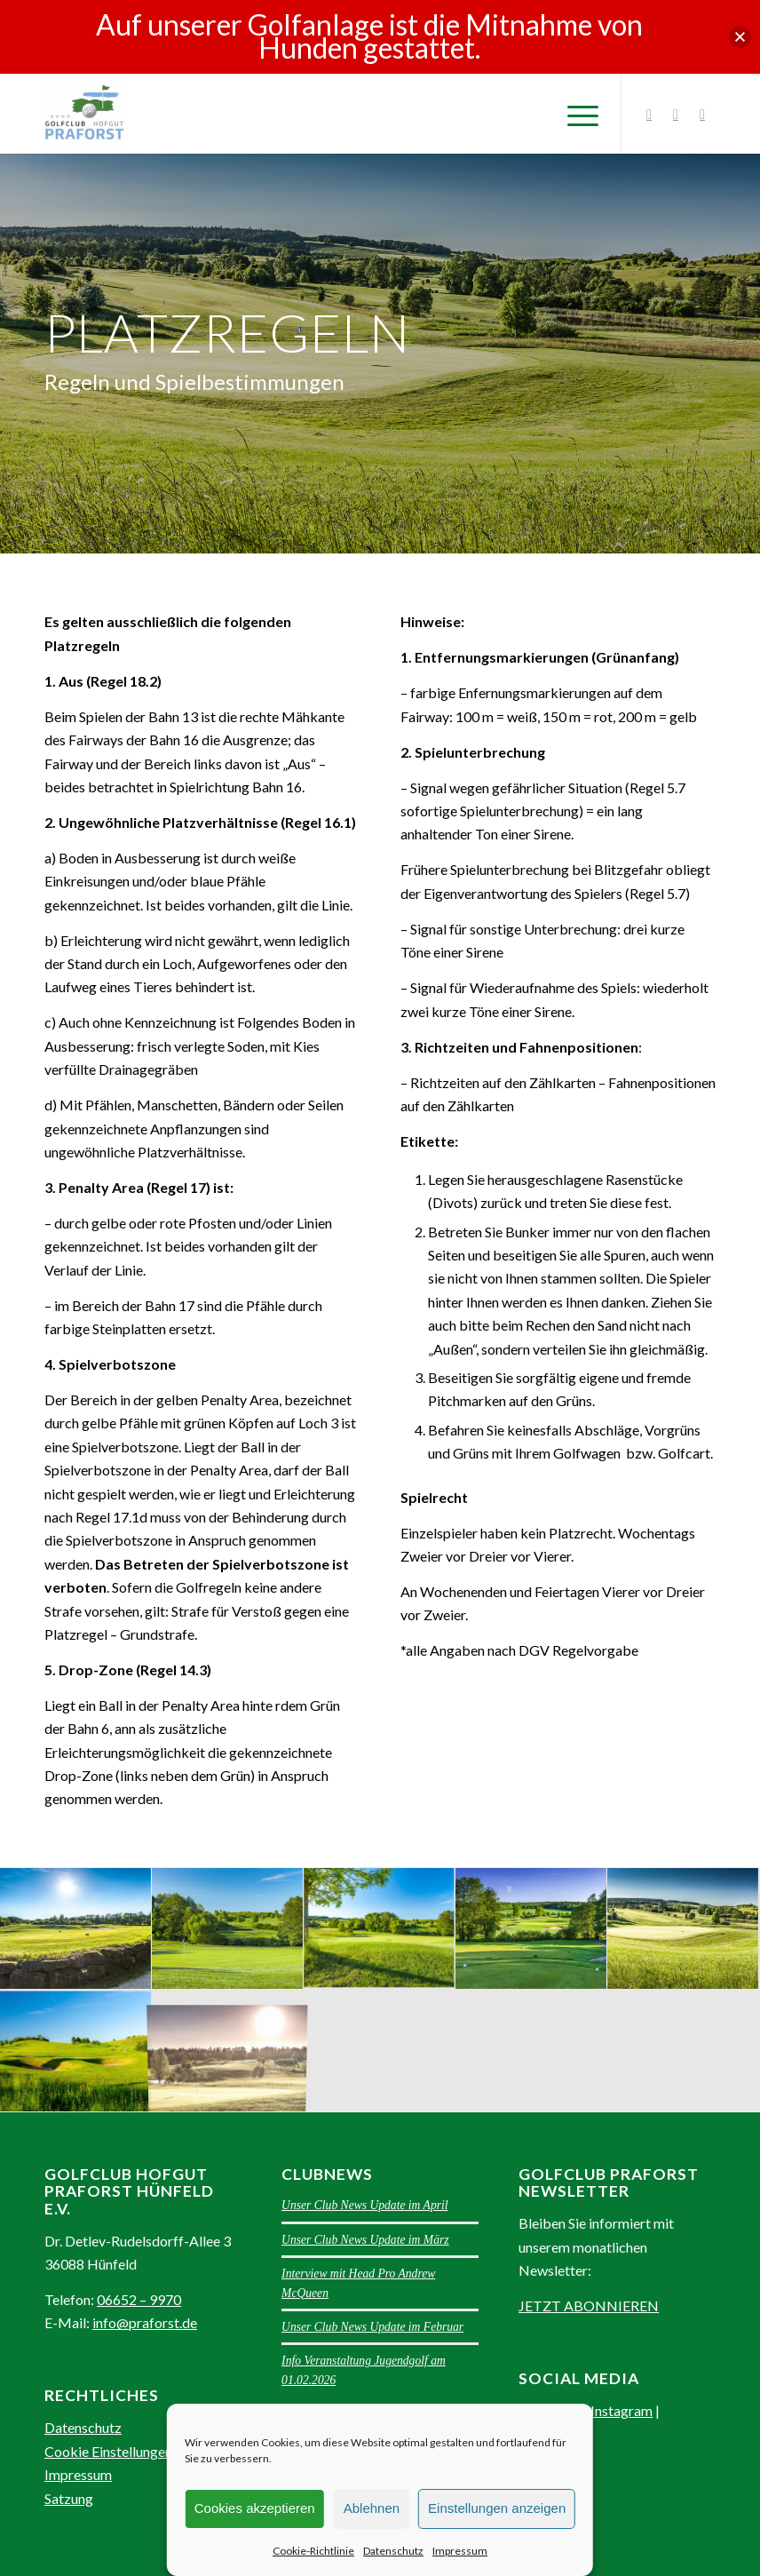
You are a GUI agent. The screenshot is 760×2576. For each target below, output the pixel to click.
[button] (740, 37)
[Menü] (574, 114)
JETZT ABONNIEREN (589, 2305)
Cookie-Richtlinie (313, 2550)
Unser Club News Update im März (364, 2239)
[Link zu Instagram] (649, 113)
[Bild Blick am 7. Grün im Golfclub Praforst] (379, 1929)
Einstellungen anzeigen (497, 2508)
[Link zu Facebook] (675, 113)
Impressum (459, 2550)
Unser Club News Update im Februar (372, 2327)
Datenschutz (393, 2550)
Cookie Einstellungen (108, 2451)
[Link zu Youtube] (702, 113)
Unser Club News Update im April (364, 2205)
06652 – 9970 (139, 2299)
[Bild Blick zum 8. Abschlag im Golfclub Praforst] (76, 1929)
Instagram (621, 2410)
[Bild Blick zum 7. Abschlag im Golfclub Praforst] (228, 1929)
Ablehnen (372, 2508)
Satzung (68, 2498)
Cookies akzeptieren (254, 2508)
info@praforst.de (144, 2322)
